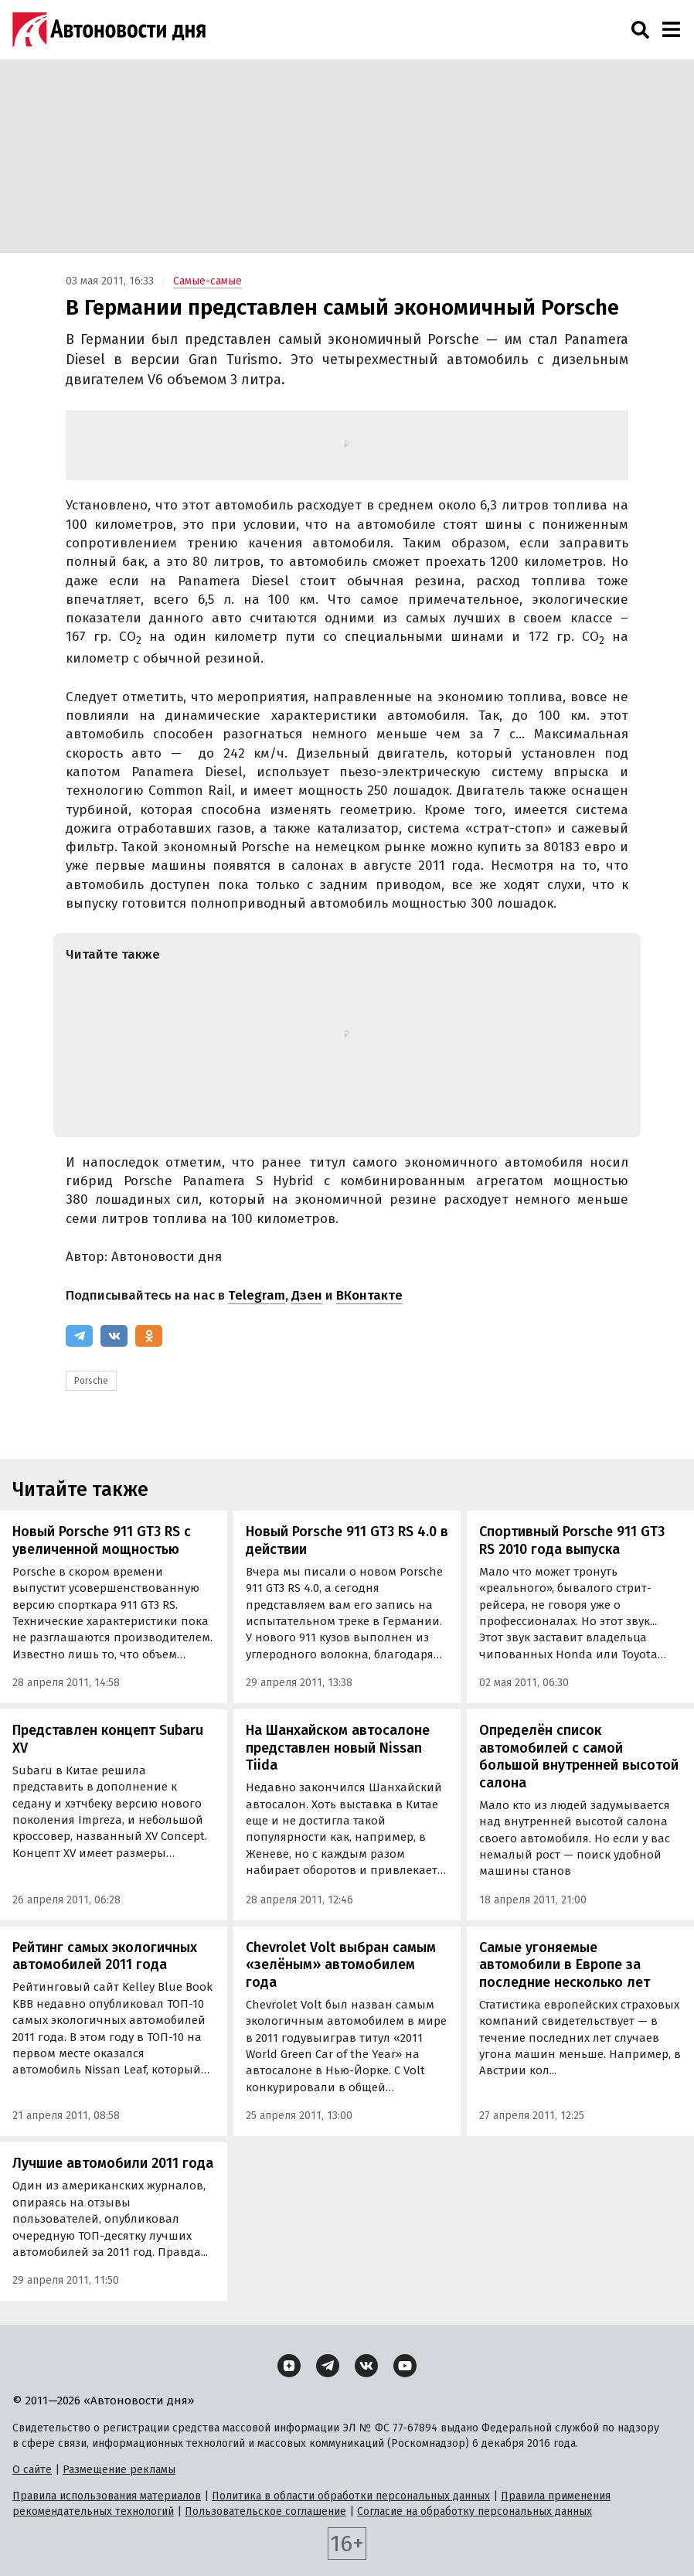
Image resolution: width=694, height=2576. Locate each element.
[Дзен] (289, 2365)
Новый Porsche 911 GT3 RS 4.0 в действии (347, 1540)
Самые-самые (207, 281)
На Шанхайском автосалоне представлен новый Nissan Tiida (338, 1748)
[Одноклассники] (148, 1336)
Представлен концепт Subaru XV (107, 1739)
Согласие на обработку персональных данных (474, 2511)
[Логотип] (109, 29)
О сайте (32, 2469)
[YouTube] (405, 2365)
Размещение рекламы (119, 2469)
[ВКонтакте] (114, 1336)
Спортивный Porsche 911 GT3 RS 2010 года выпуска (572, 1540)
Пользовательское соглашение (265, 2511)
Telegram (256, 1295)
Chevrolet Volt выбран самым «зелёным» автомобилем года (341, 1965)
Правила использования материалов (106, 2496)
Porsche (91, 1380)
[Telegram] (79, 1336)
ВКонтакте (369, 1295)
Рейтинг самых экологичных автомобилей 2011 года (104, 1956)
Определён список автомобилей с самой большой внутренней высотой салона (579, 1756)
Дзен (306, 1295)
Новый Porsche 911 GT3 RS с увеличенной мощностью (101, 1540)
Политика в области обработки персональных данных (351, 2496)
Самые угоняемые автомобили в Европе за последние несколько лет (564, 1965)
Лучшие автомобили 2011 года (112, 2163)
